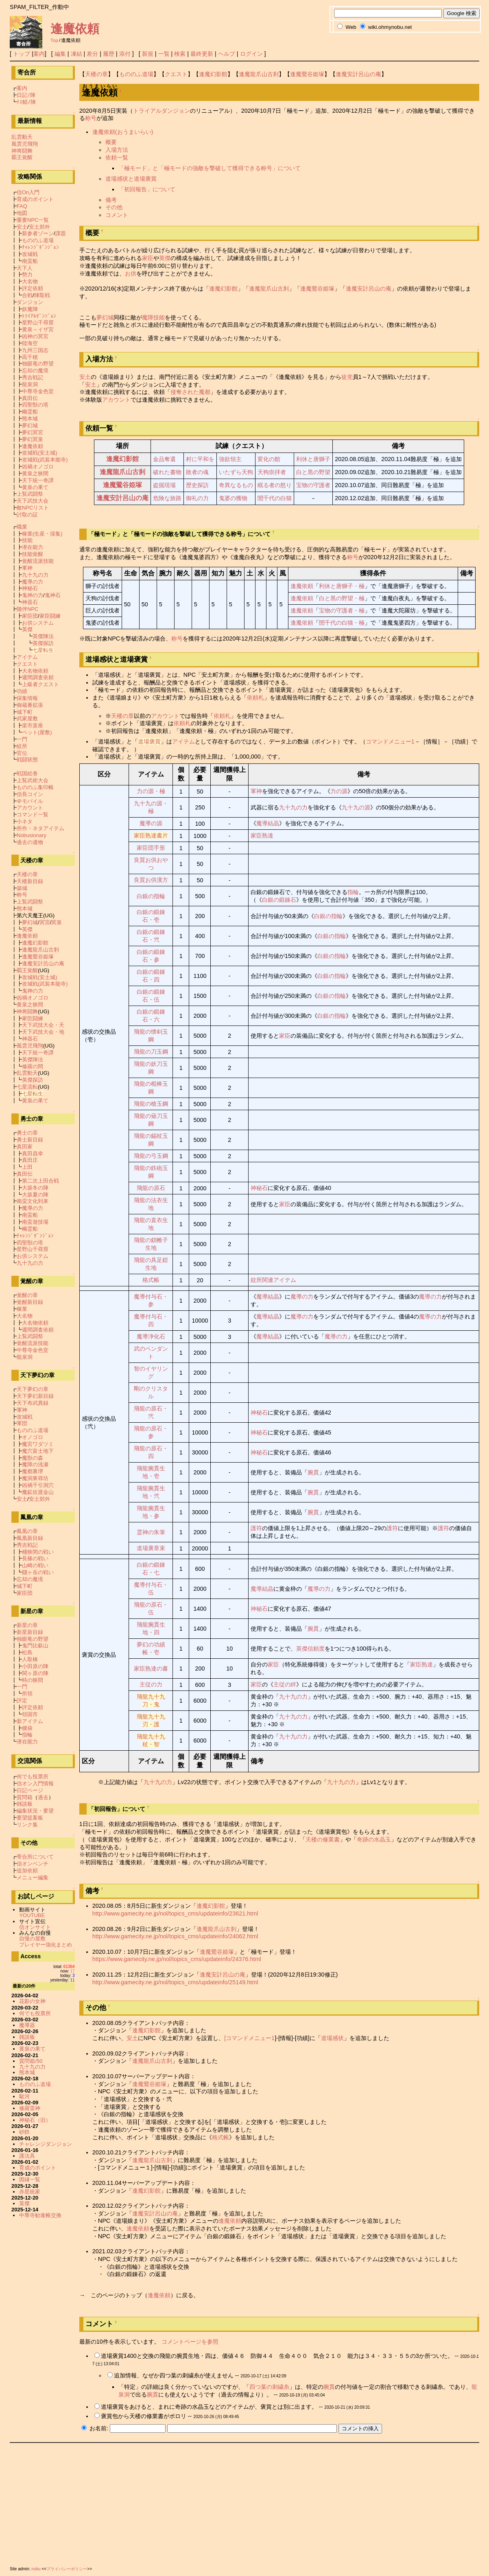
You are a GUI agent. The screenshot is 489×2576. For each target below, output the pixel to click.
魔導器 (27, 2025)
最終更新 (201, 53)
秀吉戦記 (32, 377)
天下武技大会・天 (43, 1025)
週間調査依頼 (38, 677)
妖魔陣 (30, 309)
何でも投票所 (32, 1776)
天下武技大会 (32, 501)
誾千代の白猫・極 (342, 622)
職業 (22, 527)
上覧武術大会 (32, 780)
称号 (90, 118)
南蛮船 (30, 261)
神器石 (30, 602)
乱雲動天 (22, 137)
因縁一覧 (29, 2179)
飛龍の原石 (151, 1188)
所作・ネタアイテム (40, 828)
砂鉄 (24, 2132)
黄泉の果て (35, 487)
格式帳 (150, 1280)
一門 (22, 739)
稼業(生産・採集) (42, 534)
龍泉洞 (30, 384)
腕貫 (313, 1472)
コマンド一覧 (32, 814)
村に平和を (200, 459)
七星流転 (27, 1087)
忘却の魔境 (35, 370)
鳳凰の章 (27, 1531)
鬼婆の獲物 (233, 498)
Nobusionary (31, 835)
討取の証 (27, 515)
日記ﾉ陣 (26, 95)
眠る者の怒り (275, 485)
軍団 (22, 1423)
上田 (27, 1167)
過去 (43, 1797)
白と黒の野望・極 (342, 598)
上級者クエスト (40, 684)
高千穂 (30, 357)
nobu (35, 2569)
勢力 (27, 274)
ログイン (251, 53)
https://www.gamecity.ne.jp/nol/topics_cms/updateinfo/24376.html (176, 1959)
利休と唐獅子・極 (342, 586)
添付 (125, 53)
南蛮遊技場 (35, 1222)
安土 (85, 377)
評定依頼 (32, 288)
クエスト (176, 74)
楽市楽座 (32, 725)
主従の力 (151, 1684)
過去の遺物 (30, 842)
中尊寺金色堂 (38, 391)
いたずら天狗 (236, 472)
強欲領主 (230, 459)
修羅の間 (32, 1066)
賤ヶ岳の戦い (38, 1572)
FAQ (22, 206)
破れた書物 (167, 472)
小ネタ (25, 821)
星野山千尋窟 (38, 322)
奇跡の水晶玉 (374, 1839)
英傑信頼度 (310, 1648)
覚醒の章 (27, 1295)
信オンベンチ (32, 1864)
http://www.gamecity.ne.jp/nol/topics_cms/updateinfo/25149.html (175, 1982)
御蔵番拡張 (30, 705)
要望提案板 (30, 1818)
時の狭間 (32, 1680)
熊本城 (30, 418)
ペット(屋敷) (37, 732)
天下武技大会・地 (43, 1032)
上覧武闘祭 (30, 494)
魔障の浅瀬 (35, 1464)
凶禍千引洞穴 (38, 1485)
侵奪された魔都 (190, 392)
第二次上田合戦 (40, 1181)
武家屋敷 (27, 718)
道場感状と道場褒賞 (131, 178)
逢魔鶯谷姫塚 (307, 74)
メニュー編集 (32, 1877)
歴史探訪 (197, 485)
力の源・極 (151, 791)
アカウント (116, 399)
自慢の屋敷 (32, 1938)
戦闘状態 (27, 760)
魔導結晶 (267, 823)
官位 (22, 753)
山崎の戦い (35, 1565)
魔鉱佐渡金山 (38, 1492)
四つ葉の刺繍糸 (269, 2387)
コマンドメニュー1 (390, 741)
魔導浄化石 (151, 1336)
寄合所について (35, 1857)
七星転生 (43, 650)
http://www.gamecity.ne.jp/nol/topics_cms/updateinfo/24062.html (175, 1936)
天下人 (25, 268)
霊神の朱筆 (151, 1532)
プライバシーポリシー (66, 2569)
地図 (22, 213)
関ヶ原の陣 (35, 1673)
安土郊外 (39, 227)
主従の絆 (284, 1684)
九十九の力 (293, 807)
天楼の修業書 (323, 1839)
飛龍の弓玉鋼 (151, 1155)
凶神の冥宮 (35, 336)
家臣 (147, 258)
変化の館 (269, 459)
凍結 (76, 53)
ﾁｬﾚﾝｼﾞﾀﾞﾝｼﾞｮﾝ (40, 247)
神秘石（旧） (35, 2120)
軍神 (256, 791)
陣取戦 (42, 295)
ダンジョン (30, 302)
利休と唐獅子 (313, 459)
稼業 (22, 1309)
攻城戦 (30, 254)
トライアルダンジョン (161, 110)
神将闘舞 (22, 151)
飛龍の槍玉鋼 (151, 1103)
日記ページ (30, 1790)
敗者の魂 (197, 472)
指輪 (353, 892)
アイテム (183, 741)
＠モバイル (30, 801)
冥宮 (44, 922)
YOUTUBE (32, 1915)
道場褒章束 (151, 1548)
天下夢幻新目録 (35, 1396)
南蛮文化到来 (32, 1201)
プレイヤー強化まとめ (45, 1945)
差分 (92, 53)
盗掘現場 (164, 485)
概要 (111, 142)
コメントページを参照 (190, 2341)
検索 (180, 53)
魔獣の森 (32, 1458)
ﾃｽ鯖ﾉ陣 (26, 102)
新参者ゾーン (38, 233)
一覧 (164, 53)
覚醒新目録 (30, 1302)
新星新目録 (30, 1632)
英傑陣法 (43, 636)
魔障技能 (153, 317)
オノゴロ (32, 1437)
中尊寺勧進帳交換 (40, 2215)
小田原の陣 (35, 1666)
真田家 (25, 1147)
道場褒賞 (149, 741)
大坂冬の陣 (35, 1188)
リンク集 (27, 1825)
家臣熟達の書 (151, 1668)
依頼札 (255, 697)
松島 (27, 1652)
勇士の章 (27, 1133)
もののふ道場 (136, 74)
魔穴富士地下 (38, 1451)
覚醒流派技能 (38, 561)
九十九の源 (356, 807)
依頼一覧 (116, 157)
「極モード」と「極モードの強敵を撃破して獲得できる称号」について (209, 168)
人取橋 (30, 1659)
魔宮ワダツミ (38, 1444)
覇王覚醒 (22, 157)
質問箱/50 (30, 2061)
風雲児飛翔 (24, 144)
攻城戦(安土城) (39, 453)
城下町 (25, 712)
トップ (21, 53)
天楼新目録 (30, 881)
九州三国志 (35, 350)
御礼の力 (197, 498)
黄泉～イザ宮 (38, 329)
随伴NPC (27, 609)
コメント (116, 215)
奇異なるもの (236, 485)
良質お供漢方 (151, 880)
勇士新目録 (30, 1140)
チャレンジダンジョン (45, 2144)
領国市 (30, 1714)
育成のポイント (35, 199)
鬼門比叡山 (35, 1645)
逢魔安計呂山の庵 (358, 74)
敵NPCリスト (33, 508)
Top (54, 40)
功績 (22, 691)
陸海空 (30, 343)
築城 (22, 888)
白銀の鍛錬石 (279, 900)
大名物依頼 (35, 671)
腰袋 (27, 1728)
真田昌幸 (32, 1153)
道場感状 (332, 2038)
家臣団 (30, 616)
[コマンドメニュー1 (249, 2038)
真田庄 (30, 1160)
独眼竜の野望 (38, 364)
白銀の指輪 (151, 896)
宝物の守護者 (313, 485)
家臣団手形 (151, 847)
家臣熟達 (262, 835)
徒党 (347, 377)
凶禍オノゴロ (38, 467)
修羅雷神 (29, 2108)
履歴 (108, 53)
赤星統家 (29, 2192)
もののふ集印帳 (35, 787)
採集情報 (27, 698)
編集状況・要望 (35, 1811)
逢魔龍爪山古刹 (259, 74)
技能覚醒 (32, 554)
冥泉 (56, 922)
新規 (147, 53)
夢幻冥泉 (32, 439)
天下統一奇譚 (38, 480)
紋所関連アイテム (273, 1280)
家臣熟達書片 (151, 835)
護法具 (27, 2156)
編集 (60, 53)
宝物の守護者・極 (342, 610)
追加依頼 (27, 1870)
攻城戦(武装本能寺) (45, 460)
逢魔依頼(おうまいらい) (122, 132)
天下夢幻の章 (32, 1389)
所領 (27, 1693)
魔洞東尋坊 (35, 1478)
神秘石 (259, 1188)
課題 (60, 233)
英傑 (164, 258)
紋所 (22, 746)
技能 (27, 540)
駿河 (24, 2096)
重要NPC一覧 (33, 220)
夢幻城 (105, 317)
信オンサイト (35, 1927)
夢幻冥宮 (32, 432)
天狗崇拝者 (272, 472)
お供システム (38, 623)
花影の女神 (32, 2001)
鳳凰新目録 (30, 1538)
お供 (130, 273)
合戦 (27, 295)
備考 (111, 200)
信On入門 (28, 192)
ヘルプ (226, 53)
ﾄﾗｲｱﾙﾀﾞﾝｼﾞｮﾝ (39, 316)
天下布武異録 (32, 1403)
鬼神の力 (32, 595)
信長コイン (30, 794)
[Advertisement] (244, 2503)
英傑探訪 (43, 643)
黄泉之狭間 (35, 473)
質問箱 (25, 1797)
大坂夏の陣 (35, 1195)
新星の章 (27, 1625)
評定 (22, 1700)
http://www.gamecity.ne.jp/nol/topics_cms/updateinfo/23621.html (175, 1913)
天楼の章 (96, 74)
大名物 (30, 281)
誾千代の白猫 (275, 498)
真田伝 (30, 398)
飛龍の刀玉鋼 (151, 1051)
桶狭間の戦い (38, 1552)
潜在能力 (32, 547)
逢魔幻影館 (213, 74)
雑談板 (25, 1804)
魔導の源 (151, 823)
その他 (113, 207)
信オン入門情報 (35, 1783)
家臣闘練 (50, 616)
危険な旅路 (167, 498)
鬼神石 (53, 595)
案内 (39, 53)
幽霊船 (30, 412)
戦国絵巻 (27, 773)
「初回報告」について (146, 189)
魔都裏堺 (32, 1471)
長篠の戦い (35, 1558)
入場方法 (116, 150)
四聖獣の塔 (35, 405)
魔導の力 (301, 1296)
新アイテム (30, 1721)
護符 (256, 1528)
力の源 (338, 791)
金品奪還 (164, 459)
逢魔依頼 (74, 28)
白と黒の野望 (313, 472)
